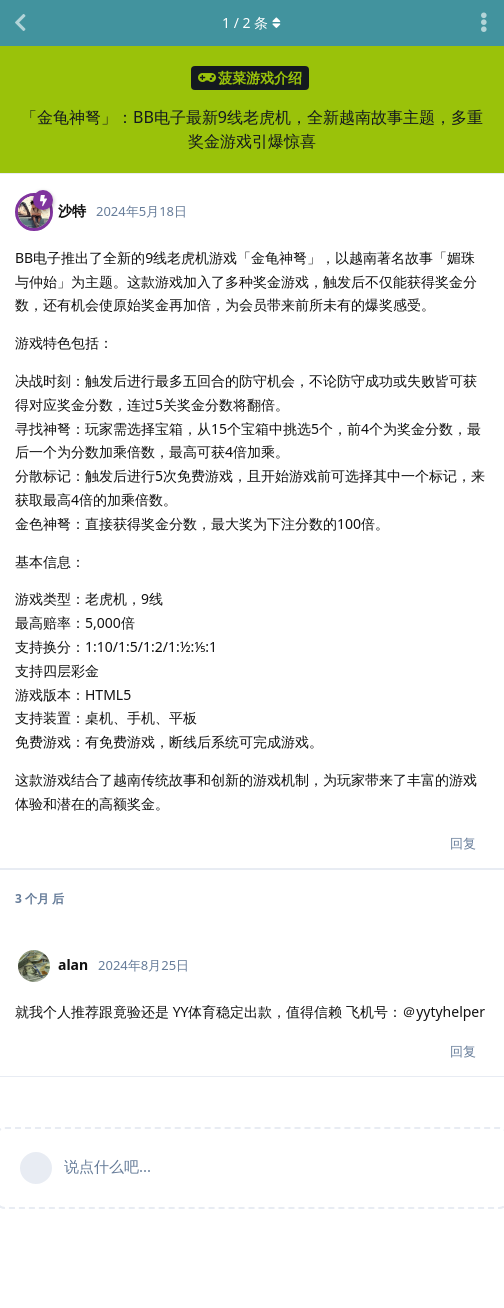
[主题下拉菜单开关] (484, 23)
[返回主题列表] (20, 23)
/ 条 (252, 22)
